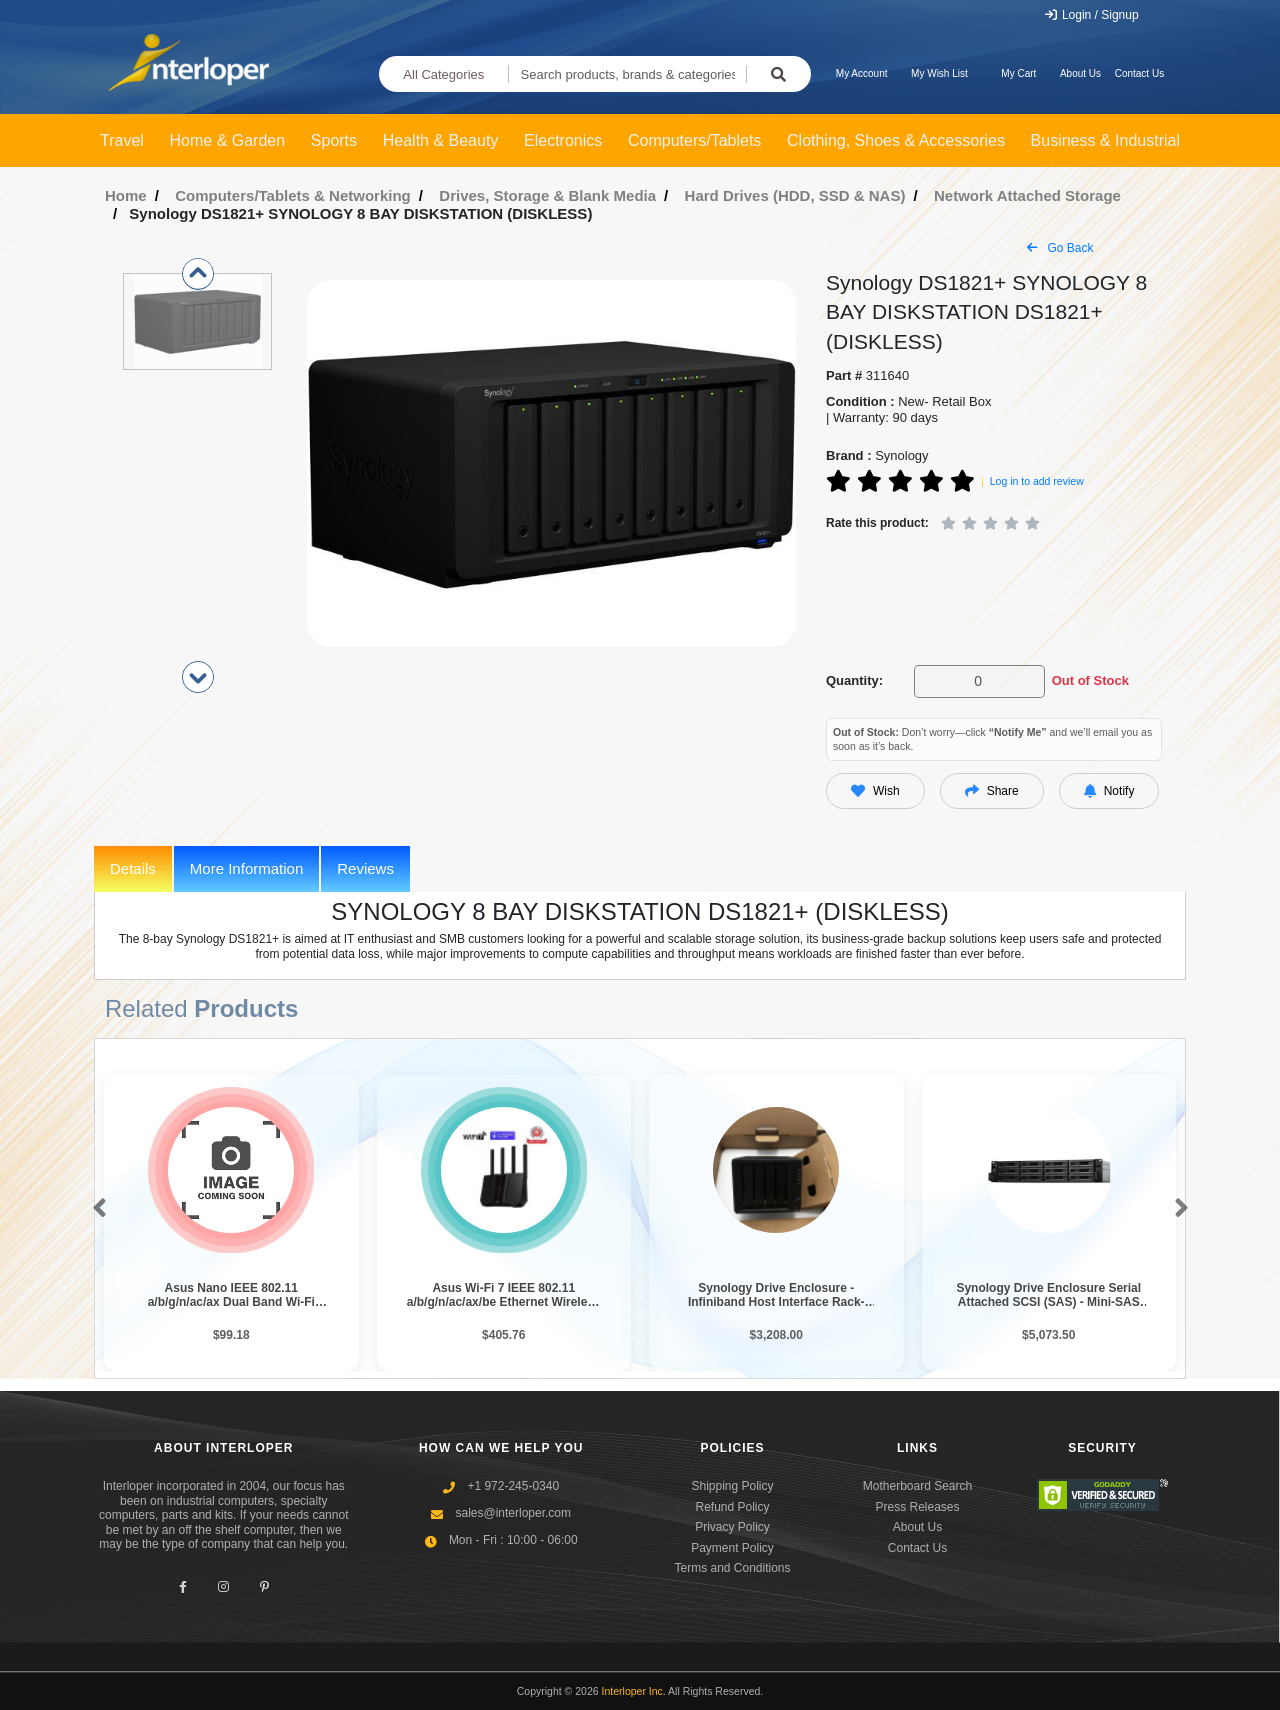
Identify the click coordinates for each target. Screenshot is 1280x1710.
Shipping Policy (732, 1486)
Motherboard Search (917, 1486)
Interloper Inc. (634, 1691)
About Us (1080, 73)
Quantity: (854, 680)
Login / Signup (1091, 15)
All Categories (443, 74)
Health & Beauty (441, 140)
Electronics (563, 140)
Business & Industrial (1105, 140)
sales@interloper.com (513, 1513)
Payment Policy (732, 1548)
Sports (334, 140)
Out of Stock (1090, 680)
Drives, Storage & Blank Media (547, 195)
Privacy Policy (732, 1527)
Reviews (365, 868)
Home (126, 195)
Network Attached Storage (1027, 195)
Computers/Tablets (694, 140)
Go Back (1060, 248)
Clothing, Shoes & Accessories (896, 140)
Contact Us (1139, 73)
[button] (95, 1209)
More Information (246, 868)
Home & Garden (228, 140)
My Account (862, 73)
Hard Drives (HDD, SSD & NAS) (795, 195)
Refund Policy (732, 1507)
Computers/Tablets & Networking (293, 195)
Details (133, 868)
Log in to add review (1037, 481)
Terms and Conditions (732, 1568)
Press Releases (917, 1507)
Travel (122, 140)
